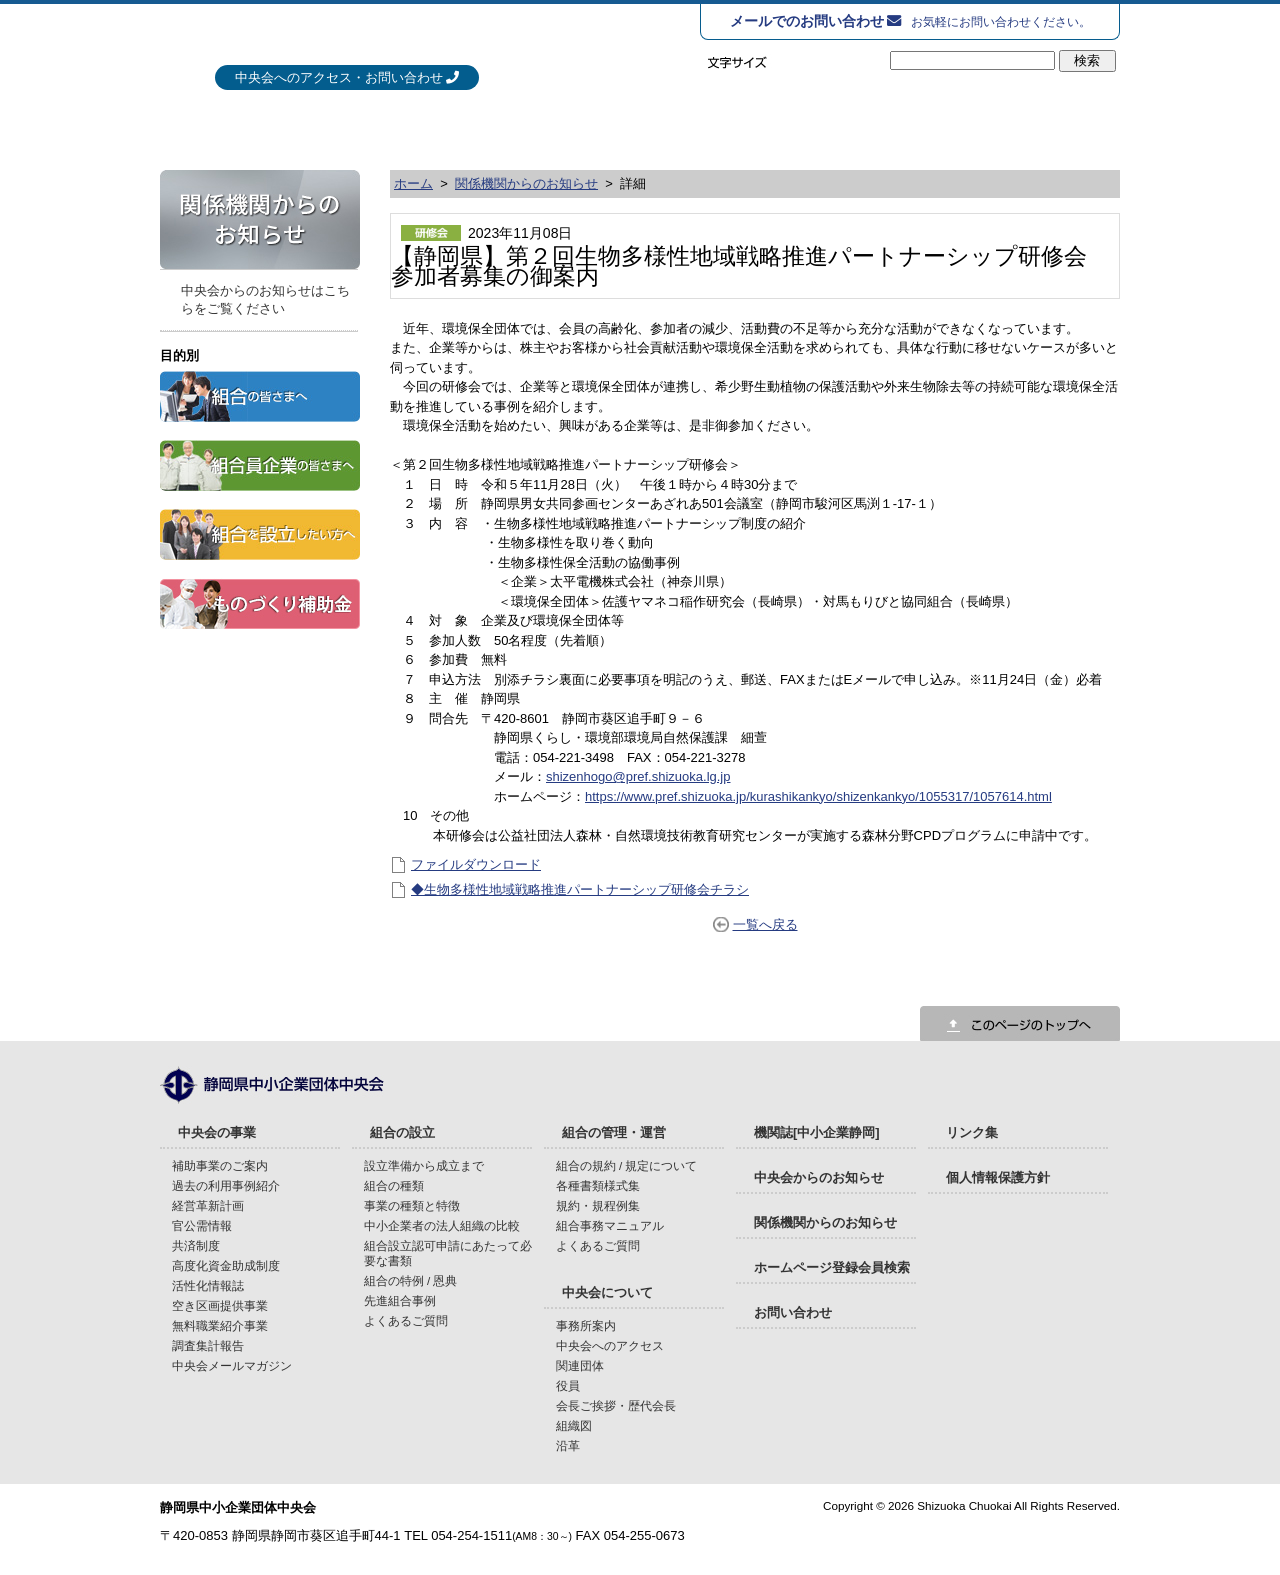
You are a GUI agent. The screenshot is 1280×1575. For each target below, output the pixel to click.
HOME (185, 125)
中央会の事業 (324, 125)
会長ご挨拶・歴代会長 (616, 1405)
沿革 (568, 1445)
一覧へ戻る (765, 924)
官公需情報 (202, 1225)
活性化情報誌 (208, 1285)
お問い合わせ (793, 1312)
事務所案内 (586, 1325)
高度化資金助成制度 (226, 1265)
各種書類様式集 (598, 1185)
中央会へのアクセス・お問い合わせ (339, 77)
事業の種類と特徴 (412, 1205)
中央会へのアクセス (610, 1345)
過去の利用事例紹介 (226, 1185)
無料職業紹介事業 (220, 1325)
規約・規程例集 (598, 1205)
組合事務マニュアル (610, 1225)
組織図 (574, 1425)
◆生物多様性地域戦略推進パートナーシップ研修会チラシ (580, 889)
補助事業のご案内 (220, 1165)
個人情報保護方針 (998, 1177)
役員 (568, 1385)
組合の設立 (552, 125)
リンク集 (972, 1132)
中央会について (1007, 125)
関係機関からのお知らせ (526, 183)
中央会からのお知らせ (819, 1177)
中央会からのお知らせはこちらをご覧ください (265, 299)
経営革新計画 (208, 1205)
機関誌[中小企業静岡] (817, 1132)
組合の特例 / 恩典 (411, 1280)
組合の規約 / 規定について (627, 1165)
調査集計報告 (208, 1345)
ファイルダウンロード (476, 864)
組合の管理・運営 (780, 125)
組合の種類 (394, 1185)
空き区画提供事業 (220, 1305)
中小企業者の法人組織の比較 (442, 1225)
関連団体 (580, 1365)
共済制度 (196, 1245)
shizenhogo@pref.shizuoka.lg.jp (638, 776)
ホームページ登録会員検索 (832, 1267)
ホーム (413, 183)
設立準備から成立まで (424, 1165)
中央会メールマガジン (232, 1365)
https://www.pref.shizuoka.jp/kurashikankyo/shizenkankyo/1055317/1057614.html (818, 796)
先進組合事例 (400, 1300)
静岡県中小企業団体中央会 (378, 39)
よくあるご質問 (406, 1320)
